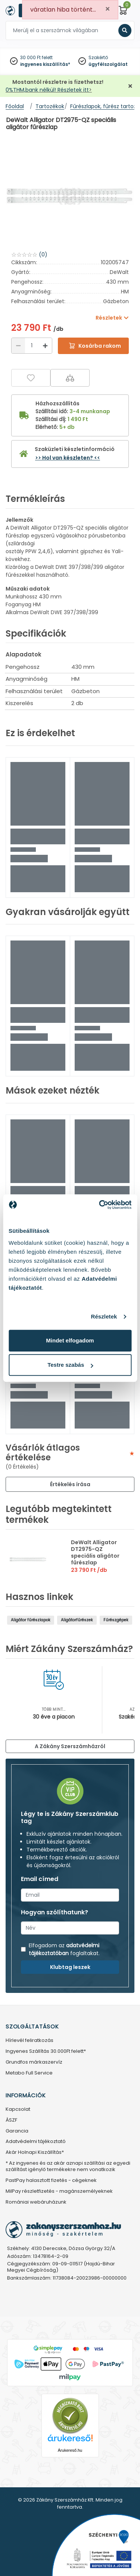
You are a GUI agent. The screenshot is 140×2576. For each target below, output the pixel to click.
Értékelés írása (70, 1484)
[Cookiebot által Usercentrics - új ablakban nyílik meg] (99, 1205)
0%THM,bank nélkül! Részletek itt (47, 90)
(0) (43, 254)
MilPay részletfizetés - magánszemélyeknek (59, 2191)
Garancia (17, 2131)
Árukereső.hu (70, 2450)
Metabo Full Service (29, 2073)
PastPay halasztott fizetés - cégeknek (51, 2180)
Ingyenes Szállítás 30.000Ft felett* (46, 2051)
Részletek (104, 1316)
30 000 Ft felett (36, 57)
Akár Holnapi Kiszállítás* (35, 2152)
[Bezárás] (130, 86)
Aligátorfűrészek (77, 1620)
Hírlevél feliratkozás (29, 2040)
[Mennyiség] (32, 345)
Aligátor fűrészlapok (30, 1620)
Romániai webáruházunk (36, 2202)
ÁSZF (11, 2120)
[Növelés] (45, 345)
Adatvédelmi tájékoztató (36, 2141)
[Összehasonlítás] (70, 378)
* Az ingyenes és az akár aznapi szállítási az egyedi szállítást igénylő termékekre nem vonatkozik (68, 2166)
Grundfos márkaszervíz (34, 2062)
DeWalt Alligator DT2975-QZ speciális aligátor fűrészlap (95, 1552)
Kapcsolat (18, 2109)
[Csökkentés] (18, 345)
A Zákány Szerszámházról (70, 1746)
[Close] (107, 9)
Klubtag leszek (70, 1967)
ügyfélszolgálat (108, 64)
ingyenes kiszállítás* (45, 64)
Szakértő (98, 57)
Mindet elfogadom (70, 1340)
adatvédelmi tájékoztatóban (64, 1949)
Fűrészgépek (115, 1620)
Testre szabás (70, 1365)
